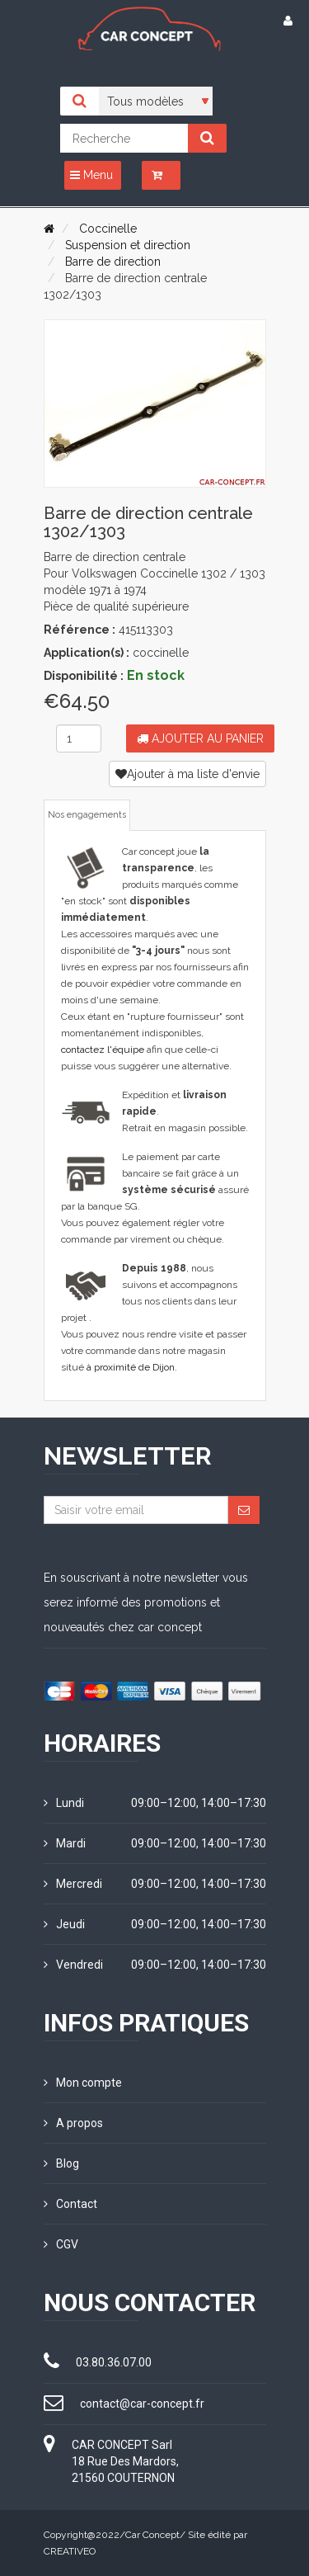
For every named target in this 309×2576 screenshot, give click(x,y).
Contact (70, 2203)
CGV (61, 2244)
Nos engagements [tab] (87, 814)
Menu (91, 175)
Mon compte (83, 2082)
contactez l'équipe (102, 1049)
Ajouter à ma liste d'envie (187, 774)
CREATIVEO (70, 2551)
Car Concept (152, 2535)
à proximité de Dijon (131, 1367)
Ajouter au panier (200, 738)
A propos (73, 2123)
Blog (61, 2163)
